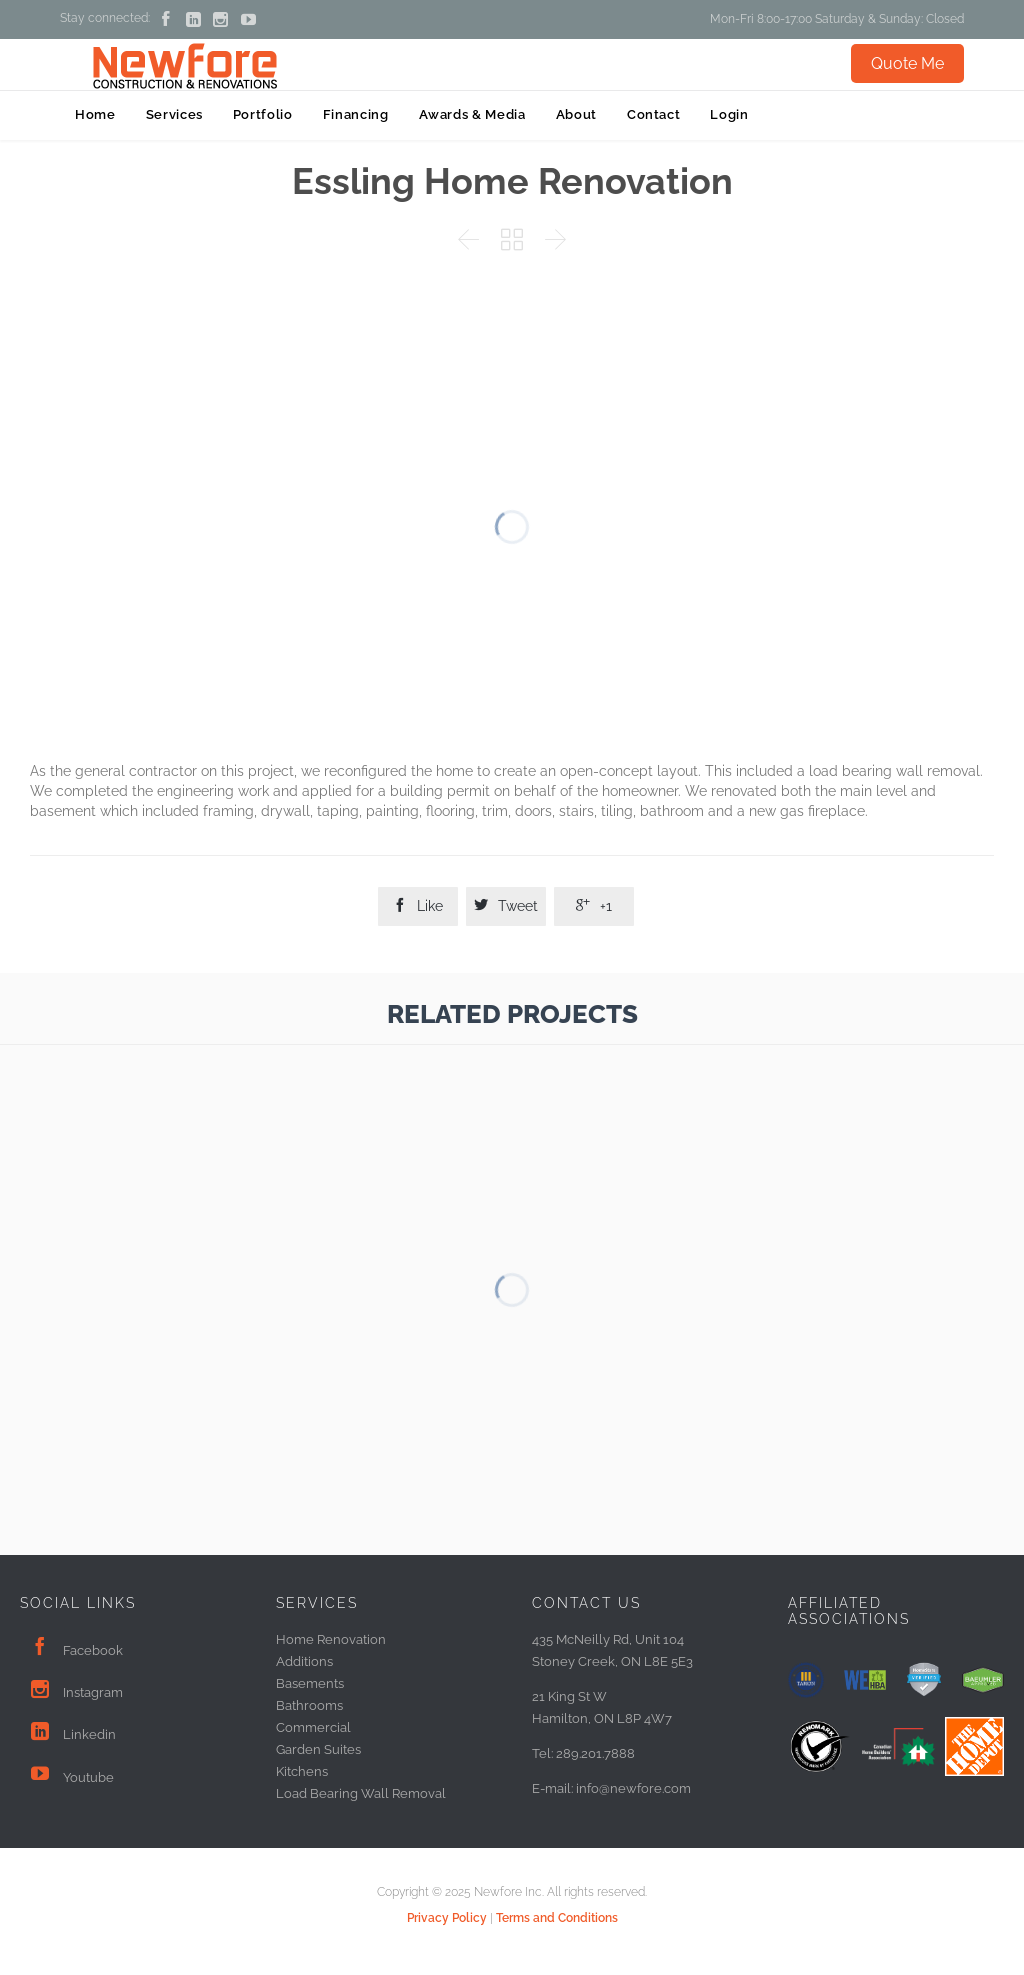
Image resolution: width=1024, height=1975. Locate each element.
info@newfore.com (633, 1788)
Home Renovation (331, 1639)
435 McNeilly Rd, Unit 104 (608, 1639)
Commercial (313, 1727)
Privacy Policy (447, 1918)
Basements (310, 1683)
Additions (304, 1661)
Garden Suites (318, 1749)
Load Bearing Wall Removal (361, 1793)
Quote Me (907, 63)
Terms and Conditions (557, 1918)
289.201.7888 (595, 1753)
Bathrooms (309, 1705)
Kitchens (302, 1771)
